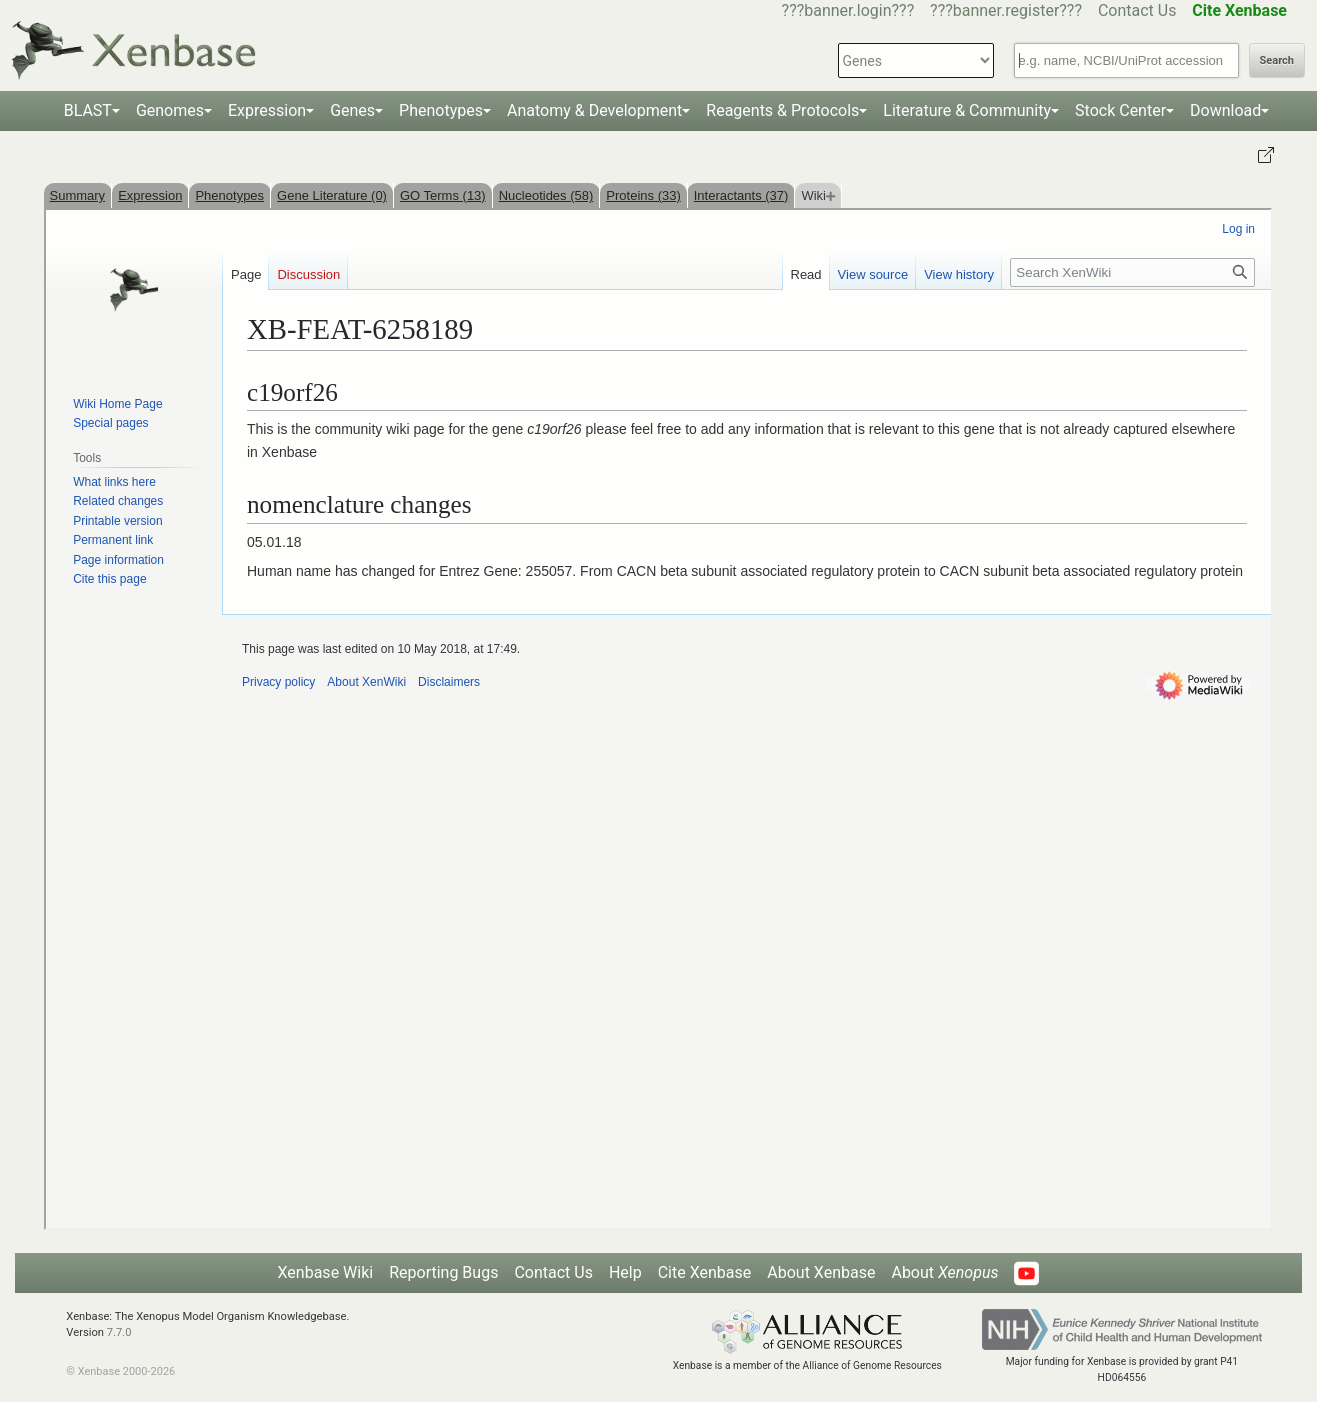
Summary (78, 195)
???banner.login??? (848, 10)
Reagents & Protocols (782, 110)
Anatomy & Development (594, 110)
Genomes (170, 110)
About (944, 1272)
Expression (267, 110)
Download (1225, 110)
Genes (352, 110)
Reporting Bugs (443, 1272)
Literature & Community (967, 110)
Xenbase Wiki (326, 1272)
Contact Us (1137, 10)
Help (625, 1272)
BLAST (88, 110)
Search (1277, 60)
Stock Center (1120, 110)
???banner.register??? (1006, 10)
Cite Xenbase (705, 1272)
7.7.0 (119, 1332)
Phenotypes (441, 110)
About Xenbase (821, 1272)
